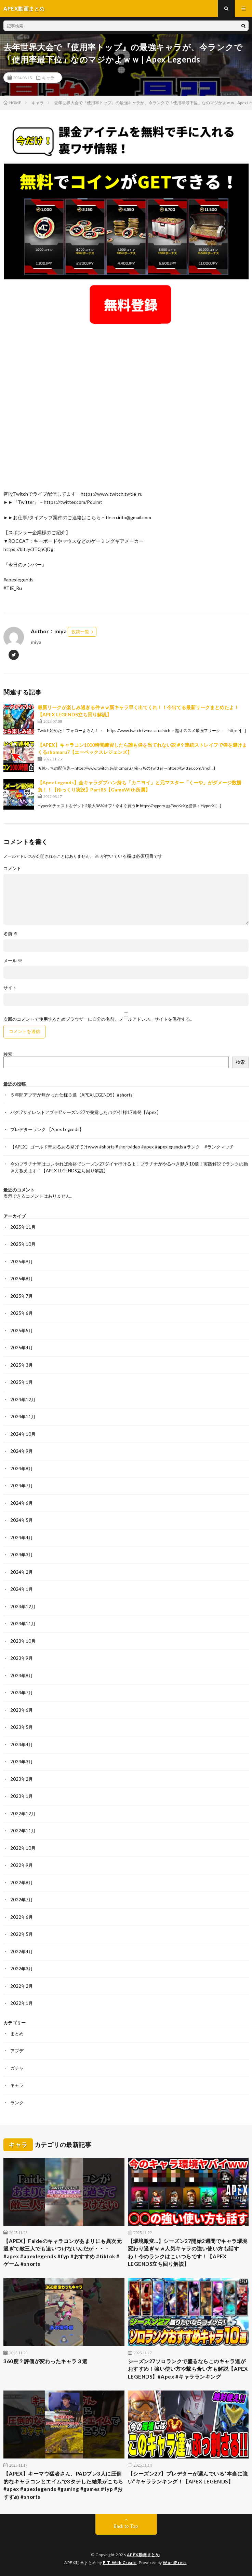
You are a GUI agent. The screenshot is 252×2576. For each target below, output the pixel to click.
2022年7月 (21, 1899)
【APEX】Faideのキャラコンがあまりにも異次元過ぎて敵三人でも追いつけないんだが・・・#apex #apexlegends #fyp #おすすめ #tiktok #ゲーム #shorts (62, 2252)
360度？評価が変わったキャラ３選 (45, 2361)
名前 (10, 934)
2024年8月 (21, 1468)
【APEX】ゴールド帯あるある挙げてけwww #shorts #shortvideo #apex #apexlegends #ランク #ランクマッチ (122, 1146)
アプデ (17, 2050)
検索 (7, 1054)
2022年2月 (21, 1986)
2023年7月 (21, 1692)
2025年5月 (21, 1330)
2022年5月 (21, 1934)
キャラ (48, 77)
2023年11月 (23, 1623)
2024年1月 (21, 1589)
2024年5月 (21, 1520)
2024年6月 (21, 1503)
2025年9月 (21, 1261)
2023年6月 (21, 1710)
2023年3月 (21, 1761)
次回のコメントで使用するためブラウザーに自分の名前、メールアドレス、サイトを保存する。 (99, 1019)
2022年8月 (21, 1882)
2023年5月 (21, 1727)
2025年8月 (21, 1278)
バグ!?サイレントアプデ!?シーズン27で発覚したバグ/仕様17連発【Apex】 (85, 1112)
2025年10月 (23, 1244)
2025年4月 (21, 1347)
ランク (17, 2102)
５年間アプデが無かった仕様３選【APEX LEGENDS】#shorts (71, 1095)
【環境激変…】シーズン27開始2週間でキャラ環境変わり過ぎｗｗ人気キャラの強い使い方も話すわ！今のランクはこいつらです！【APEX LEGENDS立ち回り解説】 (188, 2252)
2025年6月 (21, 1313)
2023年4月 (21, 1744)
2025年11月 (23, 1227)
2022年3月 (21, 1968)
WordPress (175, 2562)
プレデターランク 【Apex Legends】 (47, 1129)
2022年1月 (21, 2003)
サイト (10, 988)
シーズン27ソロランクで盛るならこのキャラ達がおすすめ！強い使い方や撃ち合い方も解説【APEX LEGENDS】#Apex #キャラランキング (188, 2369)
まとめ (17, 2033)
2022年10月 (23, 1848)
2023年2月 (21, 1779)
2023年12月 (23, 1606)
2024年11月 (23, 1416)
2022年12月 (23, 1813)
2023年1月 (21, 1796)
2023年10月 (23, 1641)
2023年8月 (21, 1675)
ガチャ (17, 2068)
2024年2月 (21, 1572)
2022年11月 (23, 1830)
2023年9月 (21, 1658)
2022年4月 (21, 1951)
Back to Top (126, 2526)
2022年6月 (21, 1917)
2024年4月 (21, 1537)
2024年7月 (21, 1485)
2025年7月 (21, 1296)
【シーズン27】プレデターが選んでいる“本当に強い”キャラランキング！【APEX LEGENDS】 (188, 2477)
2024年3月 (21, 1554)
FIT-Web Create (120, 2562)
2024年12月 (23, 1399)
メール (12, 961)
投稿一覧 (80, 631)
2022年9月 (21, 1865)
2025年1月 (21, 1382)
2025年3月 (21, 1365)
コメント (12, 868)
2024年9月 (21, 1451)
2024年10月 (23, 1434)
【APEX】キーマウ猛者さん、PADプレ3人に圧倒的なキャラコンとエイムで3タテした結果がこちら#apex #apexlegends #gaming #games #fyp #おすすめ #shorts (63, 2485)
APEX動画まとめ (143, 2554)
